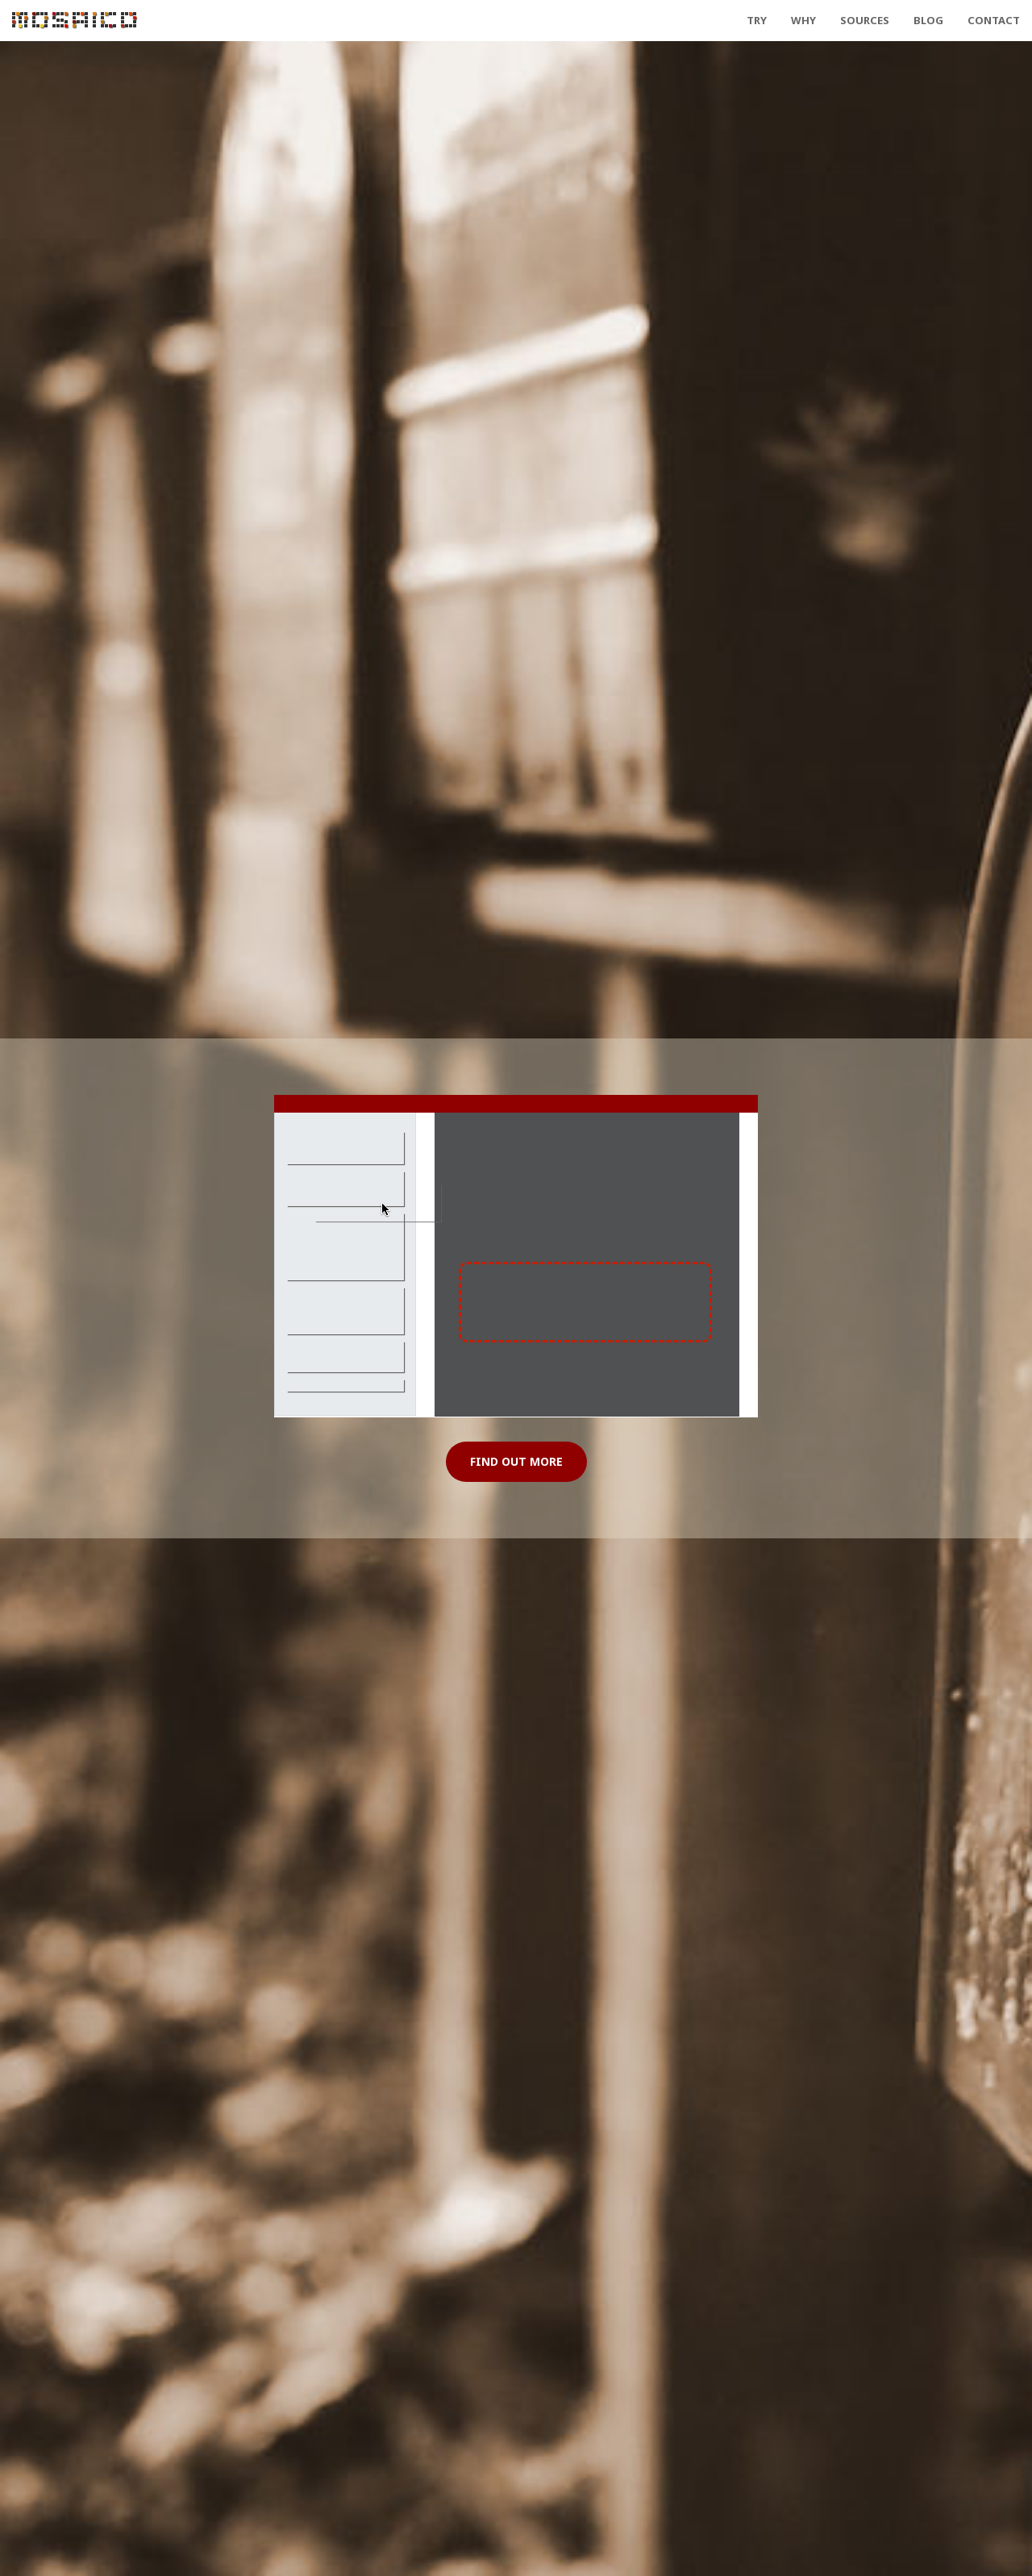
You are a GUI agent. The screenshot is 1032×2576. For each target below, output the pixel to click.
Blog (928, 20)
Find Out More (516, 1461)
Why (803, 20)
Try (757, 20)
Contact (994, 20)
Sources (864, 20)
